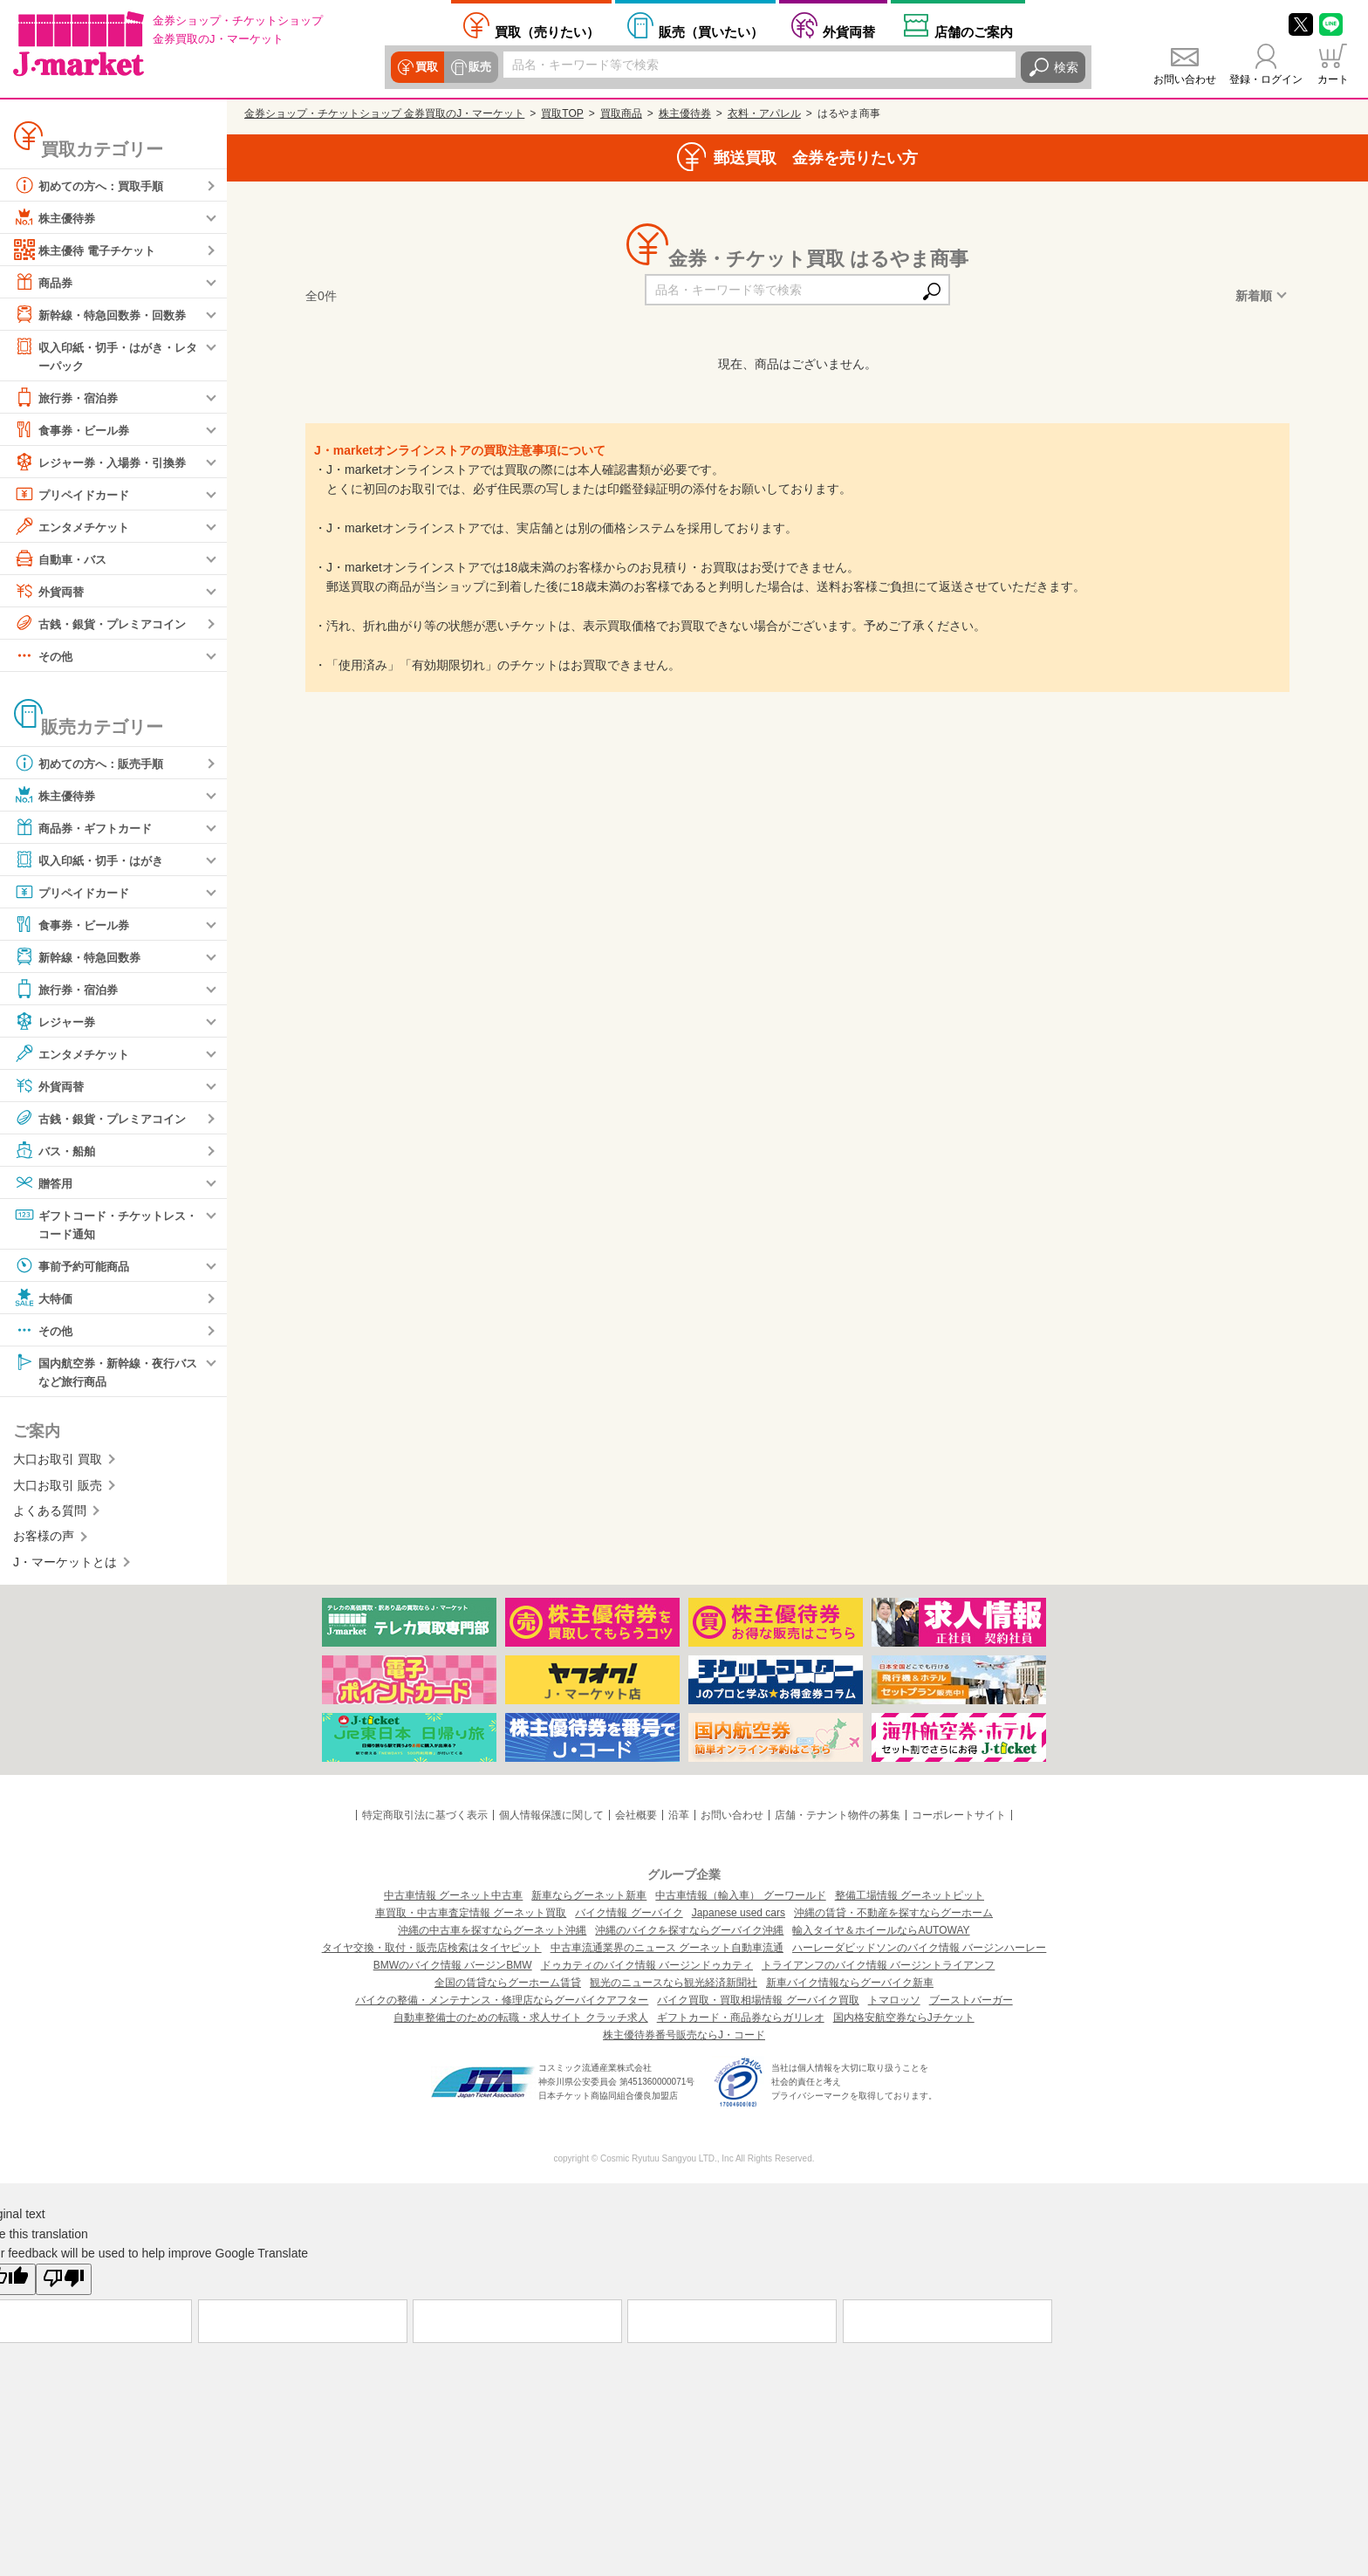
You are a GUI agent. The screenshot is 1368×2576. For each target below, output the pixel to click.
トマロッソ (894, 2004)
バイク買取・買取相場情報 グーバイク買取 (757, 2004)
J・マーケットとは (65, 1565)
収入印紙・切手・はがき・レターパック (105, 354)
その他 (44, 656)
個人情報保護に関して (551, 1818)
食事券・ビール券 (75, 430)
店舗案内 (973, 31)
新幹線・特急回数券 (81, 957)
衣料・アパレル (764, 113)
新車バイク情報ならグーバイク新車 (850, 1987)
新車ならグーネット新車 (588, 1900)
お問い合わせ (1184, 79)
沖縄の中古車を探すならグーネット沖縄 (492, 1935)
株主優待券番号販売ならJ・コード (684, 2039)
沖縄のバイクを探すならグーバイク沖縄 (689, 1935)
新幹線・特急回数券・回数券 (105, 314)
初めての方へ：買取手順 (93, 185)
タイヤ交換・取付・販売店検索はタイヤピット (432, 1952)
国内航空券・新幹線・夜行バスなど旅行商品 (105, 1373)
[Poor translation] (64, 2283)
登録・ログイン (1266, 79)
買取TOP (562, 113)
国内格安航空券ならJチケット (904, 2022)
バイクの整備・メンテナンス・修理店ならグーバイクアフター (501, 2004)
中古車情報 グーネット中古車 (453, 1900)
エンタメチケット (75, 527)
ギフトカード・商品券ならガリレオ (740, 2022)
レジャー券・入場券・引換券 (105, 462)
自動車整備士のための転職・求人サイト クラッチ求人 (520, 2022)
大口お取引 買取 (57, 1463)
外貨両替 (849, 31)
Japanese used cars (738, 1917)
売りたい (547, 31)
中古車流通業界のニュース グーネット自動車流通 (667, 1952)
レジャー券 (56, 1021)
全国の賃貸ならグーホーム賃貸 (507, 1987)
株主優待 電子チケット (89, 249)
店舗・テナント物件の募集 (837, 1818)
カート (1333, 79)
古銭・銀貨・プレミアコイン (105, 623)
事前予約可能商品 (75, 1267)
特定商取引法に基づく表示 (425, 1818)
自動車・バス (63, 559)
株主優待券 (56, 217)
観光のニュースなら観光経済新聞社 (673, 1987)
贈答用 (44, 1183)
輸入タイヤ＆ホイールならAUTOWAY (880, 1935)
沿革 (678, 1818)
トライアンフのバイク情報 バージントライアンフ (878, 1969)
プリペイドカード (75, 494)
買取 (426, 67)
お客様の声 (43, 1539)
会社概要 (636, 1818)
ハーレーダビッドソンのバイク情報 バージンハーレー (919, 1952)
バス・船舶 (56, 1151)
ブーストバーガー (971, 2004)
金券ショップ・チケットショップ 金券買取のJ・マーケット (384, 113)
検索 (1066, 67)
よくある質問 (49, 1514)
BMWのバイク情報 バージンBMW (452, 1969)
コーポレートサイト (959, 1818)
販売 (478, 67)
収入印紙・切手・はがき (93, 860)
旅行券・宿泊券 (69, 397)
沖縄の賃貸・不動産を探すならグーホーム (893, 1917)
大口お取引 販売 (57, 1489)
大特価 (44, 1300)
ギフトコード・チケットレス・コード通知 (99, 1224)
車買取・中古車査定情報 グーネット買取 (470, 1917)
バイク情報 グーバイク (628, 1917)
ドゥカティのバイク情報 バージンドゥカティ (647, 1969)
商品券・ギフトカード (87, 828)
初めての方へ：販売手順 (93, 763)
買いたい (711, 31)
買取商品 (621, 113)
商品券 (44, 281)
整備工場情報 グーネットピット (909, 1900)
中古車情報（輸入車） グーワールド (740, 1900)
